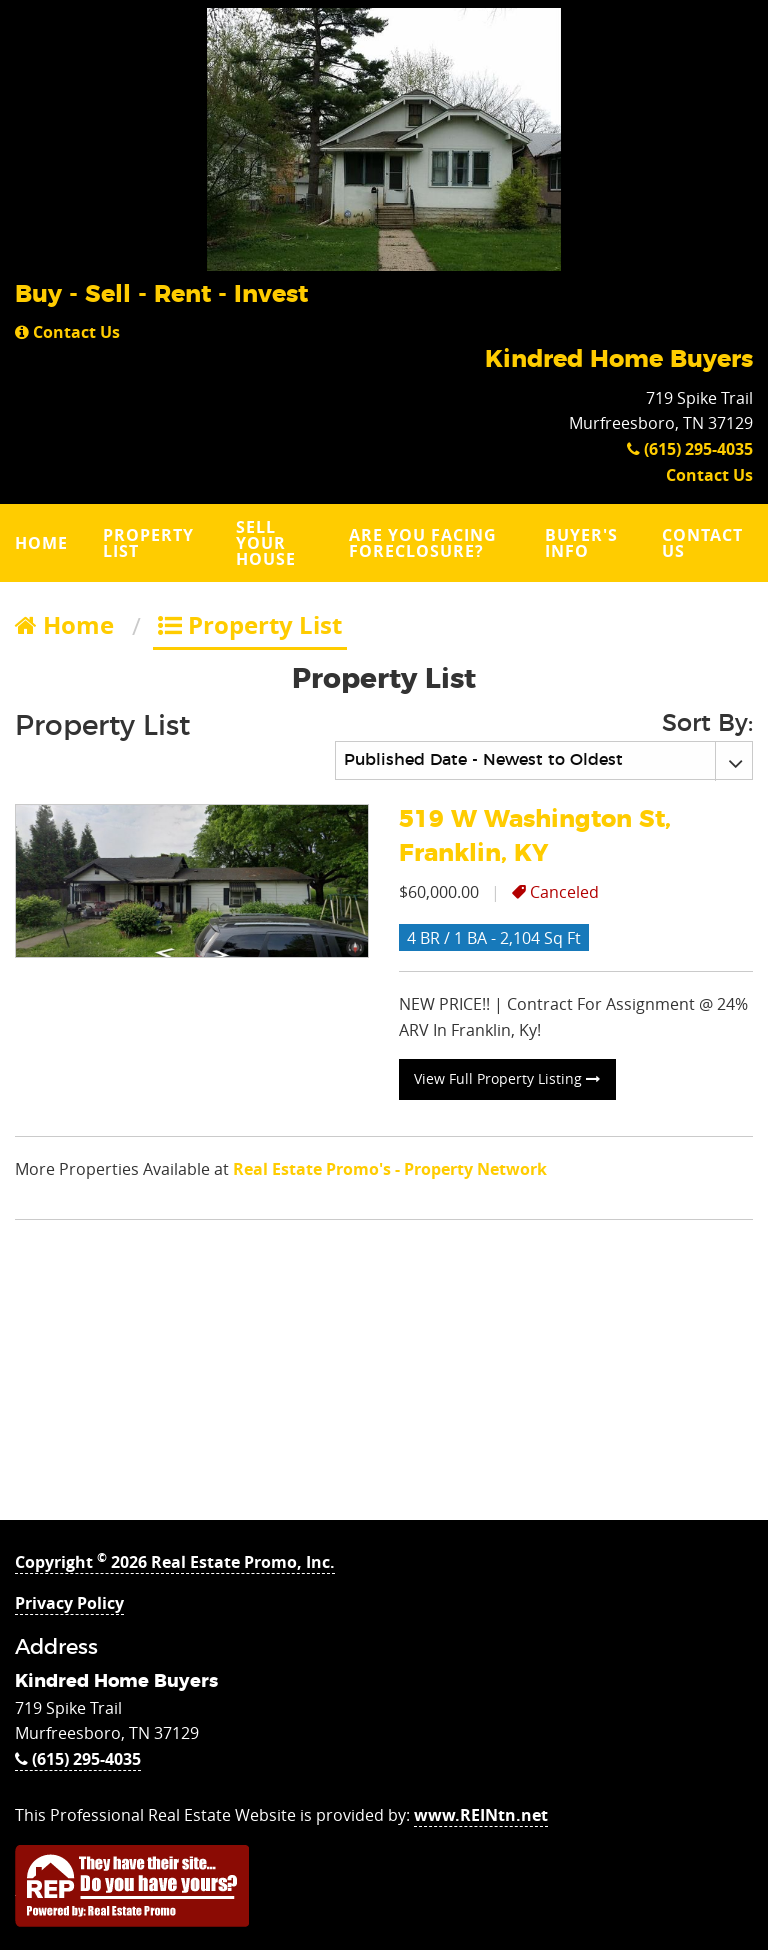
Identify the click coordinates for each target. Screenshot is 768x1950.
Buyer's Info (581, 543)
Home (41, 543)
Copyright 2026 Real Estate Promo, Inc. (175, 1562)
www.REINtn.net (481, 1815)
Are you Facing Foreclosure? (423, 543)
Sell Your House (266, 543)
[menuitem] (44, 543)
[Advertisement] (384, 1380)
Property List (148, 543)
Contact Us (67, 332)
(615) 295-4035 (690, 449)
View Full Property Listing (507, 1078)
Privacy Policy (69, 1603)
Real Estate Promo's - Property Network (390, 1169)
